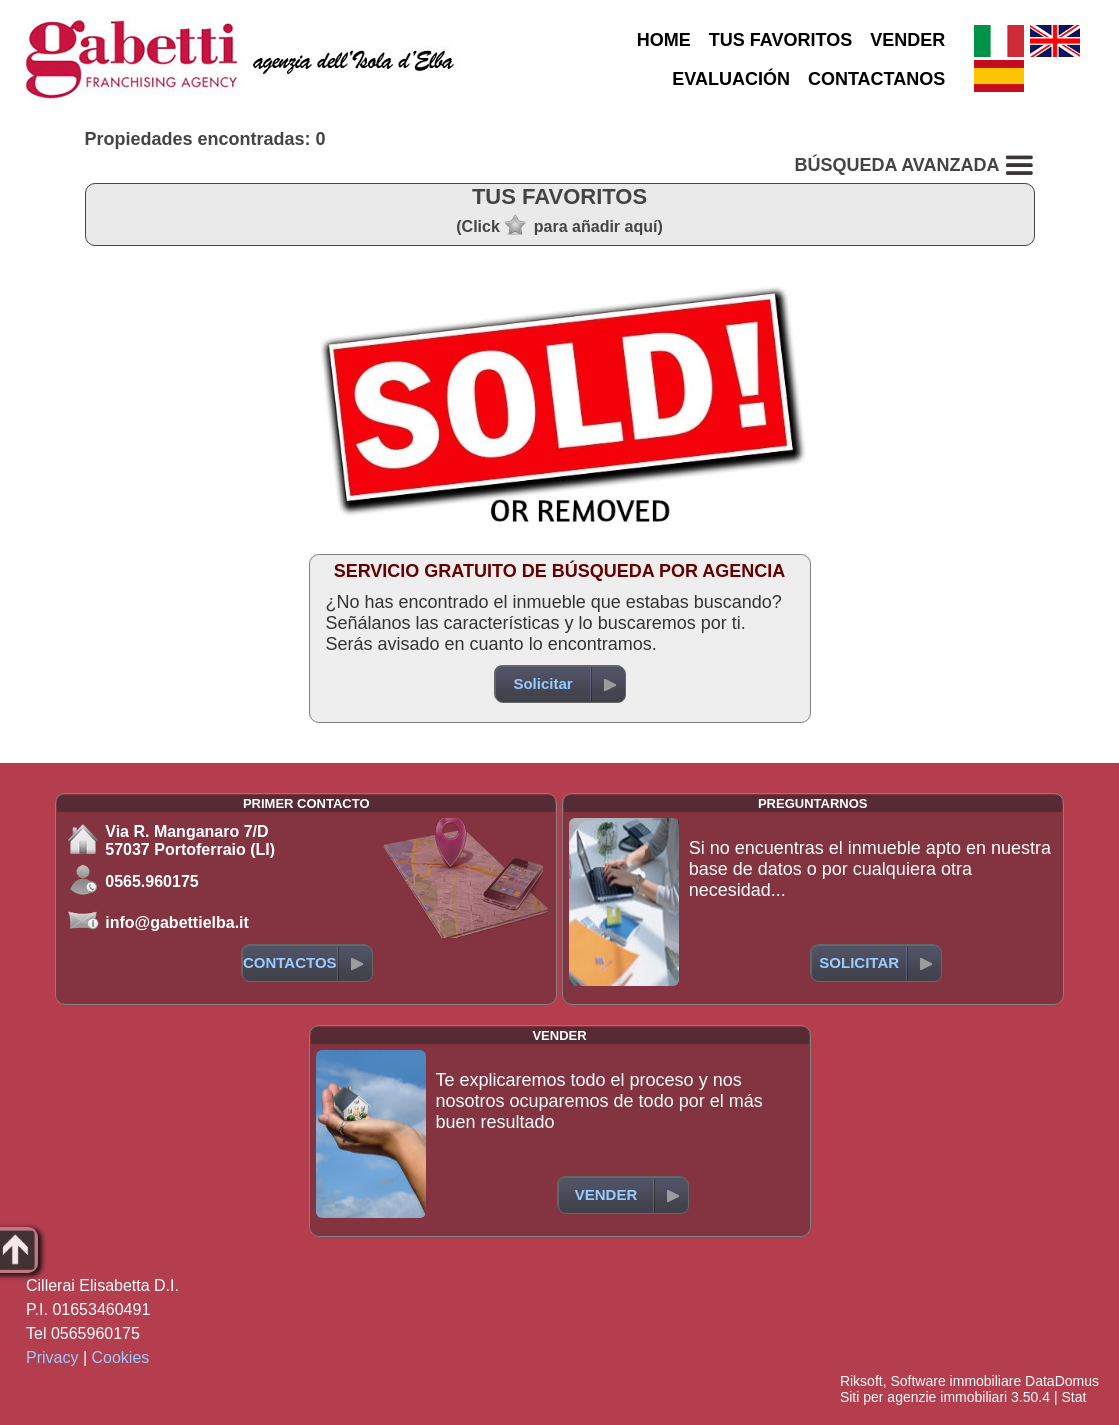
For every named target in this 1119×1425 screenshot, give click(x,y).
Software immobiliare (955, 1381)
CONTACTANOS (876, 79)
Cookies (121, 1357)
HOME (664, 40)
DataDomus (1062, 1381)
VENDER (907, 40)
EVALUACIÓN (731, 79)
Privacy (52, 1357)
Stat (1073, 1397)
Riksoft (861, 1381)
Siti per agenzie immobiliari (923, 1397)
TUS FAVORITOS (780, 40)
